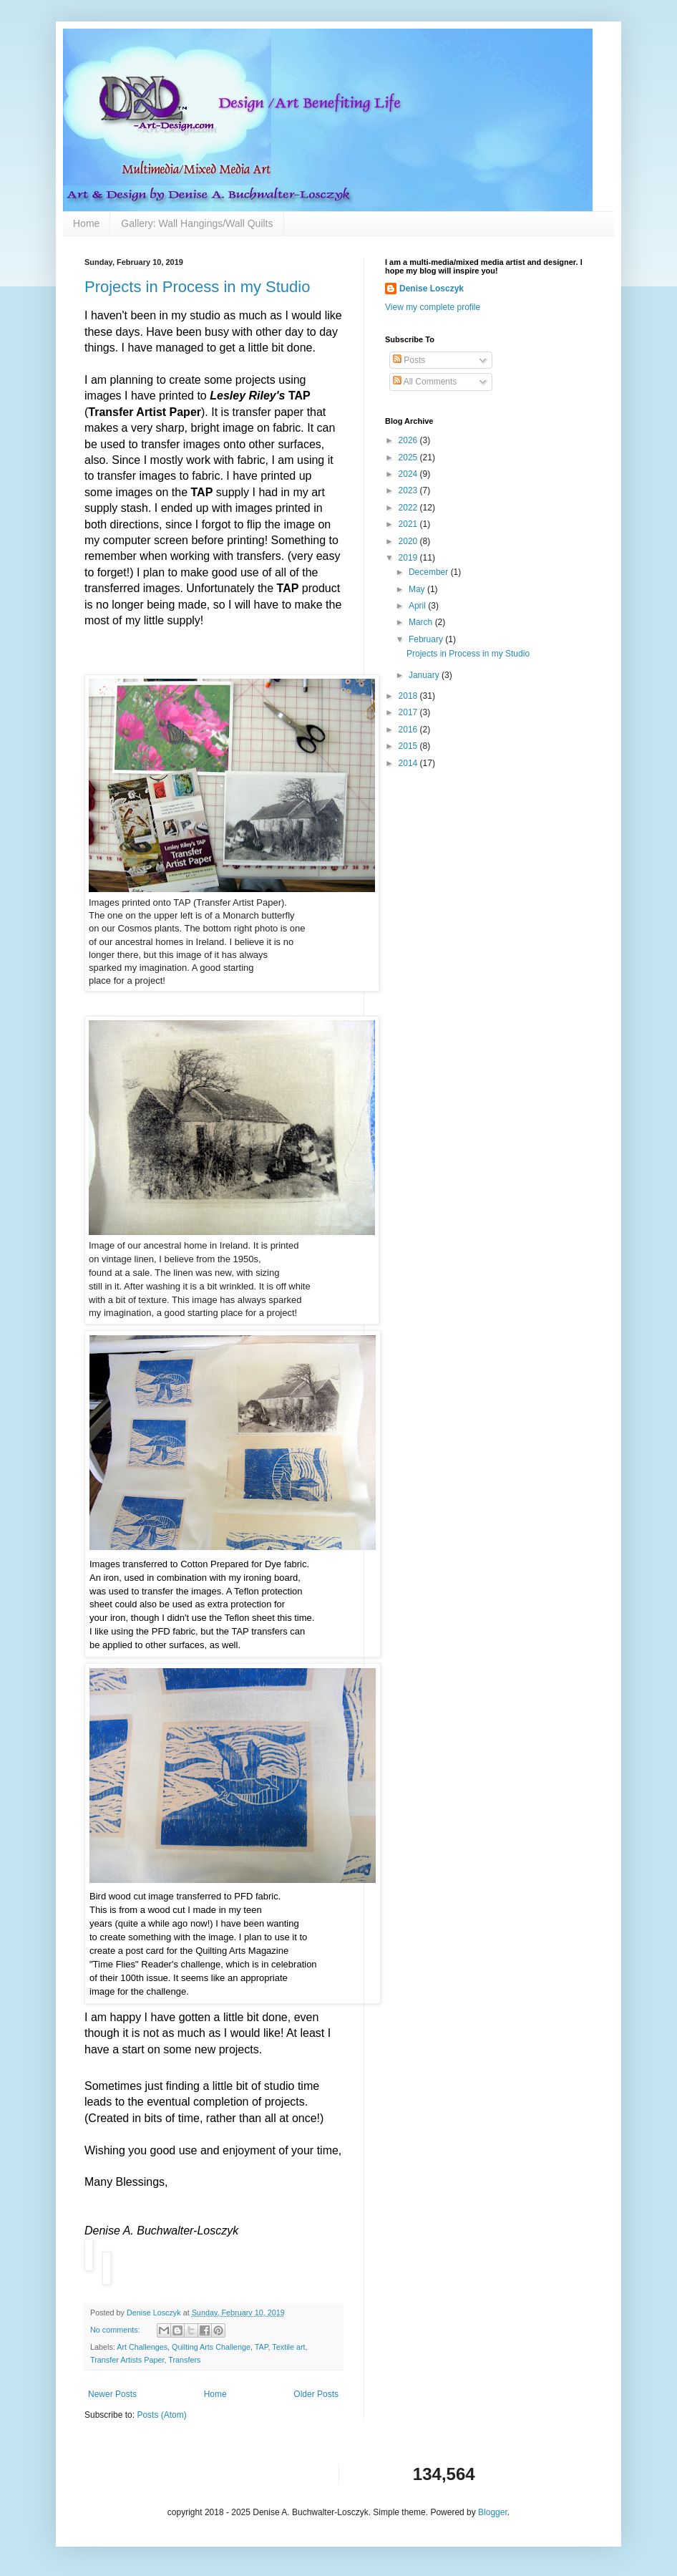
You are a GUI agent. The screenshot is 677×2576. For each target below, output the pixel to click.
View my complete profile (432, 307)
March (422, 622)
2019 (409, 558)
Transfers (184, 2359)
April (418, 606)
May (418, 589)
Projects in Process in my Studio (197, 287)
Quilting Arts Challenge (211, 2347)
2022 (409, 508)
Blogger (492, 2512)
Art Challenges (142, 2347)
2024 (409, 474)
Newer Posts (112, 2394)
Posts (409, 360)
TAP (261, 2347)
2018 (409, 696)
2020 (409, 541)
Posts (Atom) (161, 2415)
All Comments (425, 382)
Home (86, 223)
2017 (409, 712)
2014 (409, 763)
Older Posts (315, 2394)
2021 (409, 524)
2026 (409, 440)
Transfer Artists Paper (127, 2359)
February (427, 639)
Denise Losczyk (431, 289)
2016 (409, 730)
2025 (409, 457)
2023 (409, 490)
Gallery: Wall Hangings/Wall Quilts (197, 223)
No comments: (116, 2329)
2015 (409, 746)
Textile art (288, 2347)
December (430, 572)
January (425, 675)
